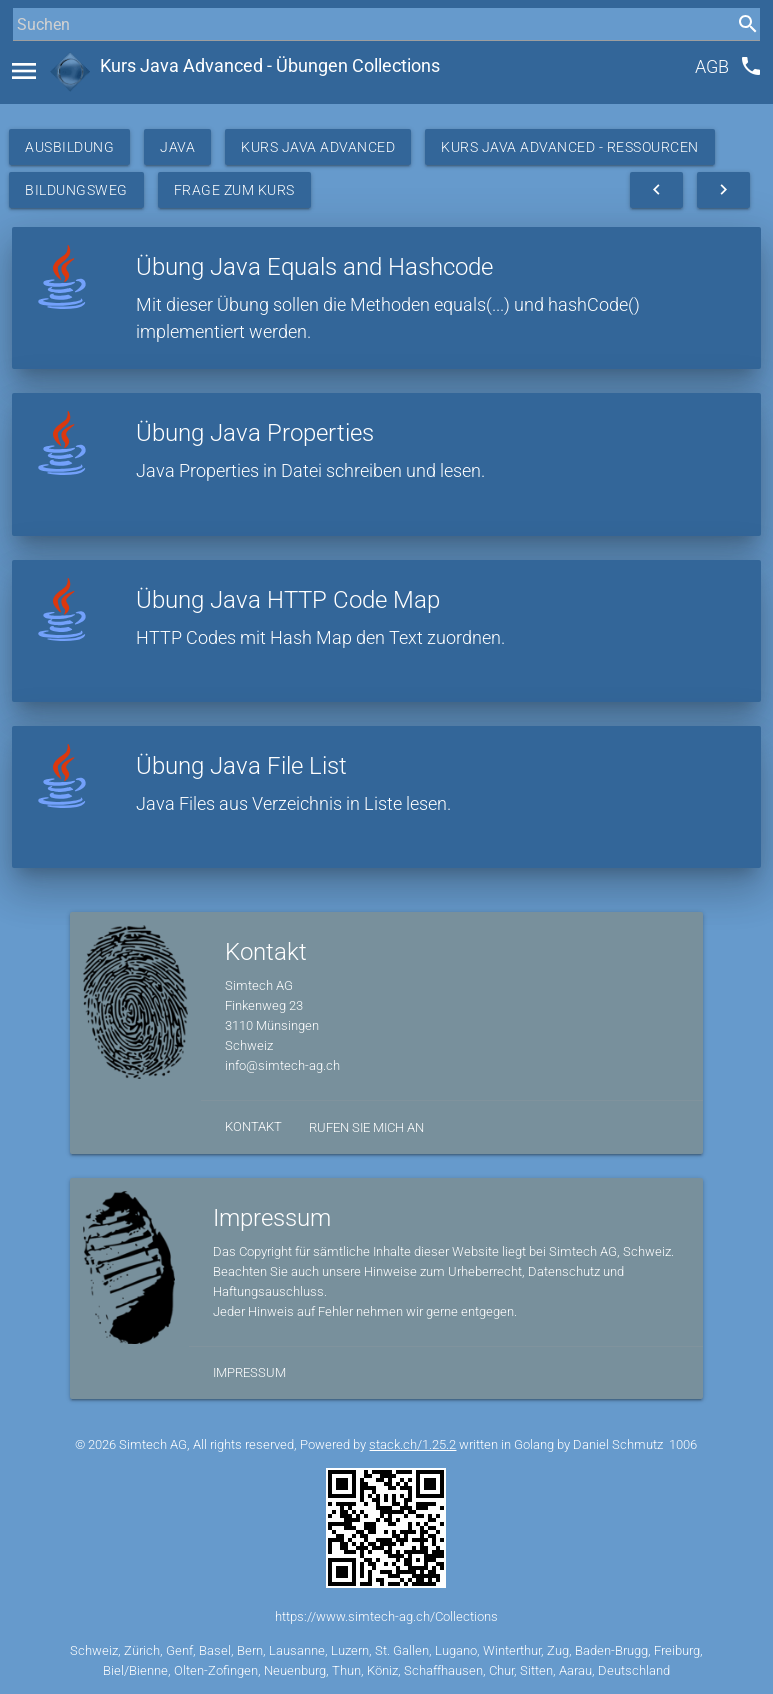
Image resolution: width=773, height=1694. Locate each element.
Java (177, 147)
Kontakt (253, 1126)
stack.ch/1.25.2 (412, 1444)
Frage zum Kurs (234, 190)
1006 (683, 1444)
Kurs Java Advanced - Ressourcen (570, 147)
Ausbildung (69, 147)
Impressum (249, 1372)
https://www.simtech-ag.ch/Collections (386, 1616)
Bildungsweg (76, 190)
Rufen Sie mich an (366, 1127)
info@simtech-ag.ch (282, 1065)
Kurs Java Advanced (318, 147)
